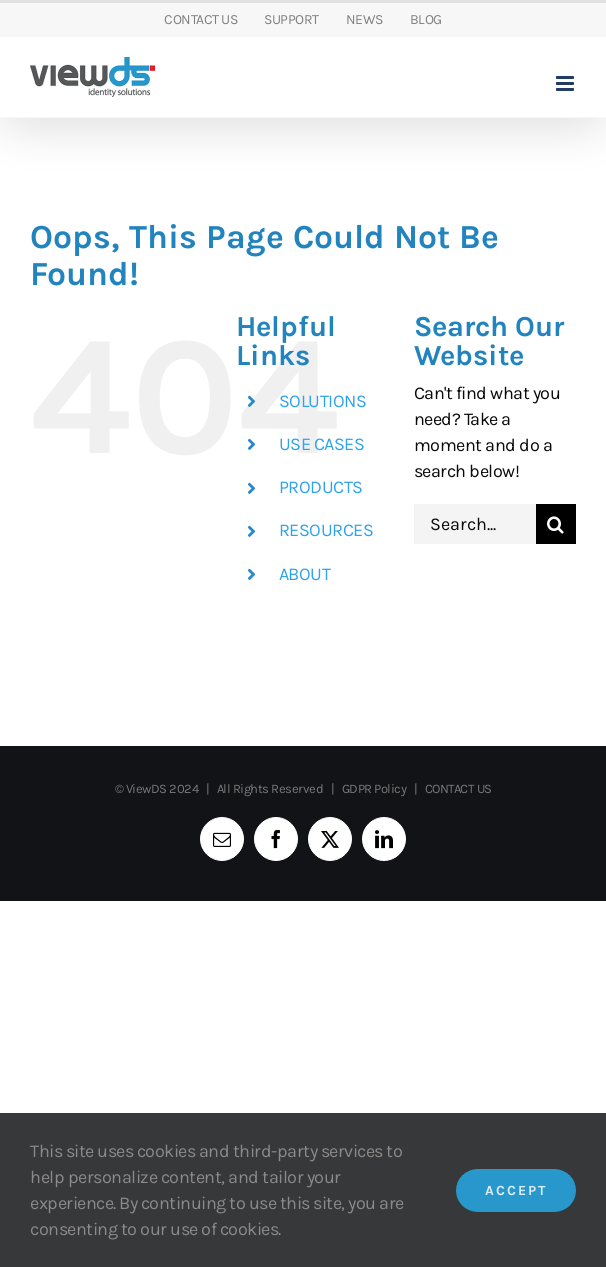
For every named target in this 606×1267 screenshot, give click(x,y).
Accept (516, 1190)
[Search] (556, 524)
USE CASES (322, 444)
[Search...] (475, 524)
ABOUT (305, 574)
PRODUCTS (321, 487)
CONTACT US (458, 788)
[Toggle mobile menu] (566, 83)
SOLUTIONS (323, 401)
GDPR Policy (374, 788)
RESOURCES (326, 530)
